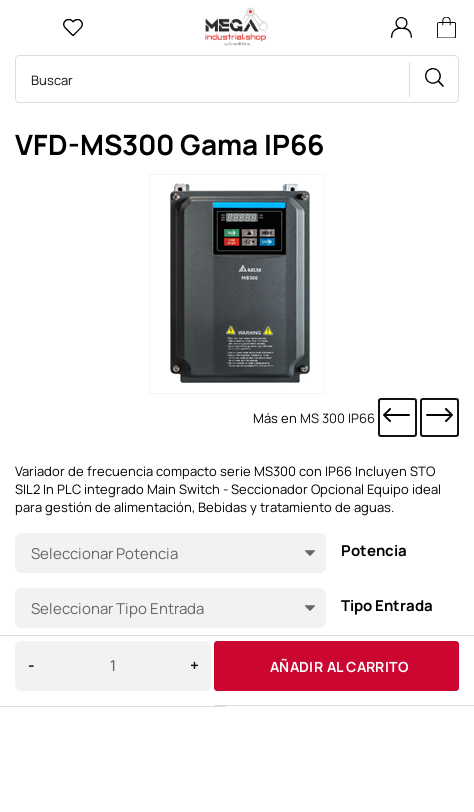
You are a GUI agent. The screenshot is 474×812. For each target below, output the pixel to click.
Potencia (374, 551)
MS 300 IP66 (337, 418)
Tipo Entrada (387, 606)
